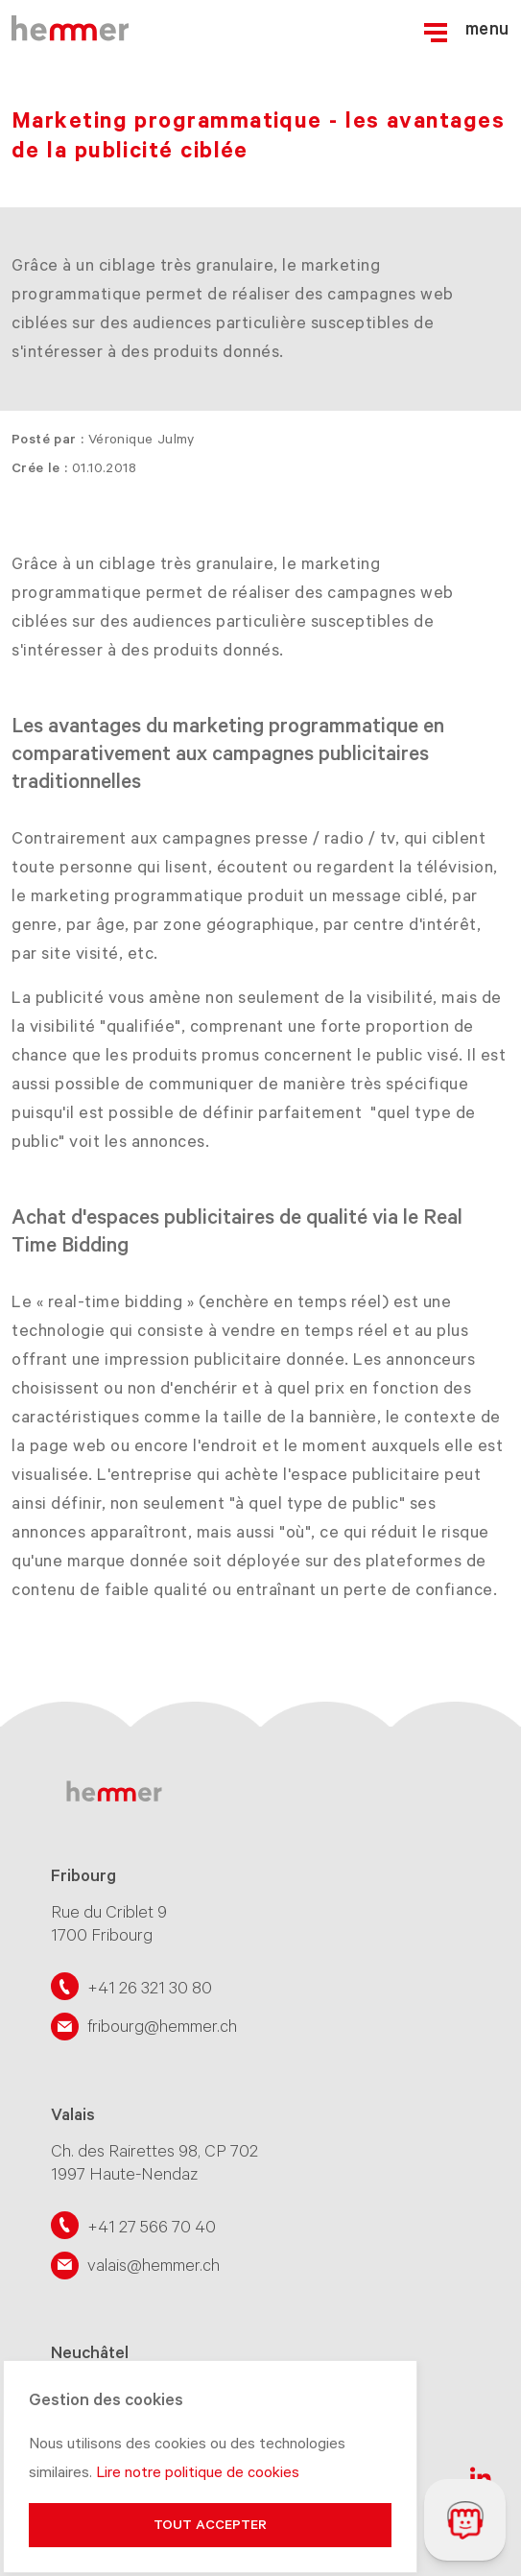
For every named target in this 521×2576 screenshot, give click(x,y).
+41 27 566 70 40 (151, 2226)
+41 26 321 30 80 (149, 1988)
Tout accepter (210, 2525)
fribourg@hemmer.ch (162, 2027)
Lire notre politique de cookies (197, 2473)
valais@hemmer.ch (153, 2265)
